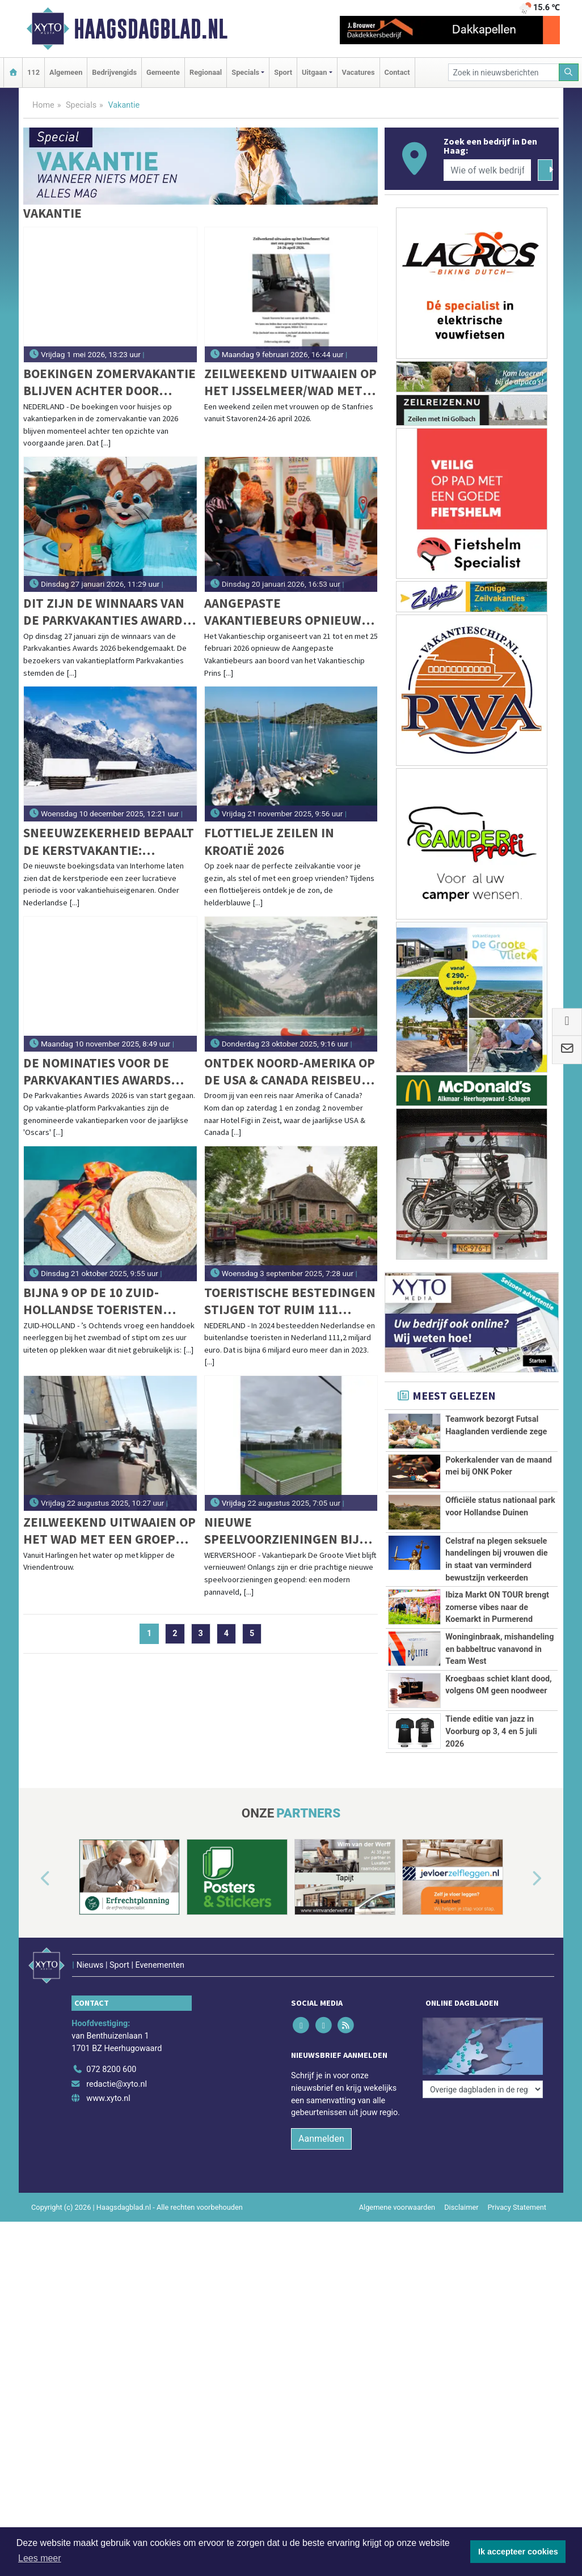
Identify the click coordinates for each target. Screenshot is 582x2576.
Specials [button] (245, 72)
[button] (32, 1879)
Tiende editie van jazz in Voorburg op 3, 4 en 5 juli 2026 (491, 1731)
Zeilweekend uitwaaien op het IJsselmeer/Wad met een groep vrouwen (290, 382)
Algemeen (65, 72)
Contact (397, 72)
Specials (81, 105)
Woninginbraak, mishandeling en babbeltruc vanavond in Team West (499, 1649)
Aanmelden (321, 2123)
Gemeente (163, 72)
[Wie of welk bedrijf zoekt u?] (487, 170)
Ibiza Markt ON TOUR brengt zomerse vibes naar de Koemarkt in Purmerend (497, 1607)
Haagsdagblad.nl (150, 29)
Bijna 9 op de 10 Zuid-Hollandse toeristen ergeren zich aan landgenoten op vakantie (108, 1301)
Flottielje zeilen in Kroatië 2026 (269, 841)
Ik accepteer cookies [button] (518, 2551)
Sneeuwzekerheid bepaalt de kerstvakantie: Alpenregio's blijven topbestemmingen (108, 841)
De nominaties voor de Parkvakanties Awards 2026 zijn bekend (97, 1071)
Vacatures (358, 72)
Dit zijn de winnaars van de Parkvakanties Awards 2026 (106, 612)
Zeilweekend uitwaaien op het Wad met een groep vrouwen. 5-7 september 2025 (109, 1531)
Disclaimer (461, 2192)
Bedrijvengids (114, 72)
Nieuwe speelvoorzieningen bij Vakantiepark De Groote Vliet (283, 1531)
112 (33, 72)
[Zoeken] (569, 72)
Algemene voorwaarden (397, 2192)
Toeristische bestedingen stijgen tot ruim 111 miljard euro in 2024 (290, 1301)
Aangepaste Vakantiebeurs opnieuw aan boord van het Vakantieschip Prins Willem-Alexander (282, 612)
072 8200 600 (111, 2054)
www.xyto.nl (108, 2083)
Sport (283, 72)
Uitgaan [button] (314, 72)
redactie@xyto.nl (116, 2069)
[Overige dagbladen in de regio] (483, 2030)
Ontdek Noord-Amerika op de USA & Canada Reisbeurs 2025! (290, 1071)
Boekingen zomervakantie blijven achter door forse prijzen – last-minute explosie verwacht (109, 382)
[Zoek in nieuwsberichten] (503, 72)
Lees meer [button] (39, 2558)
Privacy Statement (517, 2192)
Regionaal (205, 72)
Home (43, 105)
